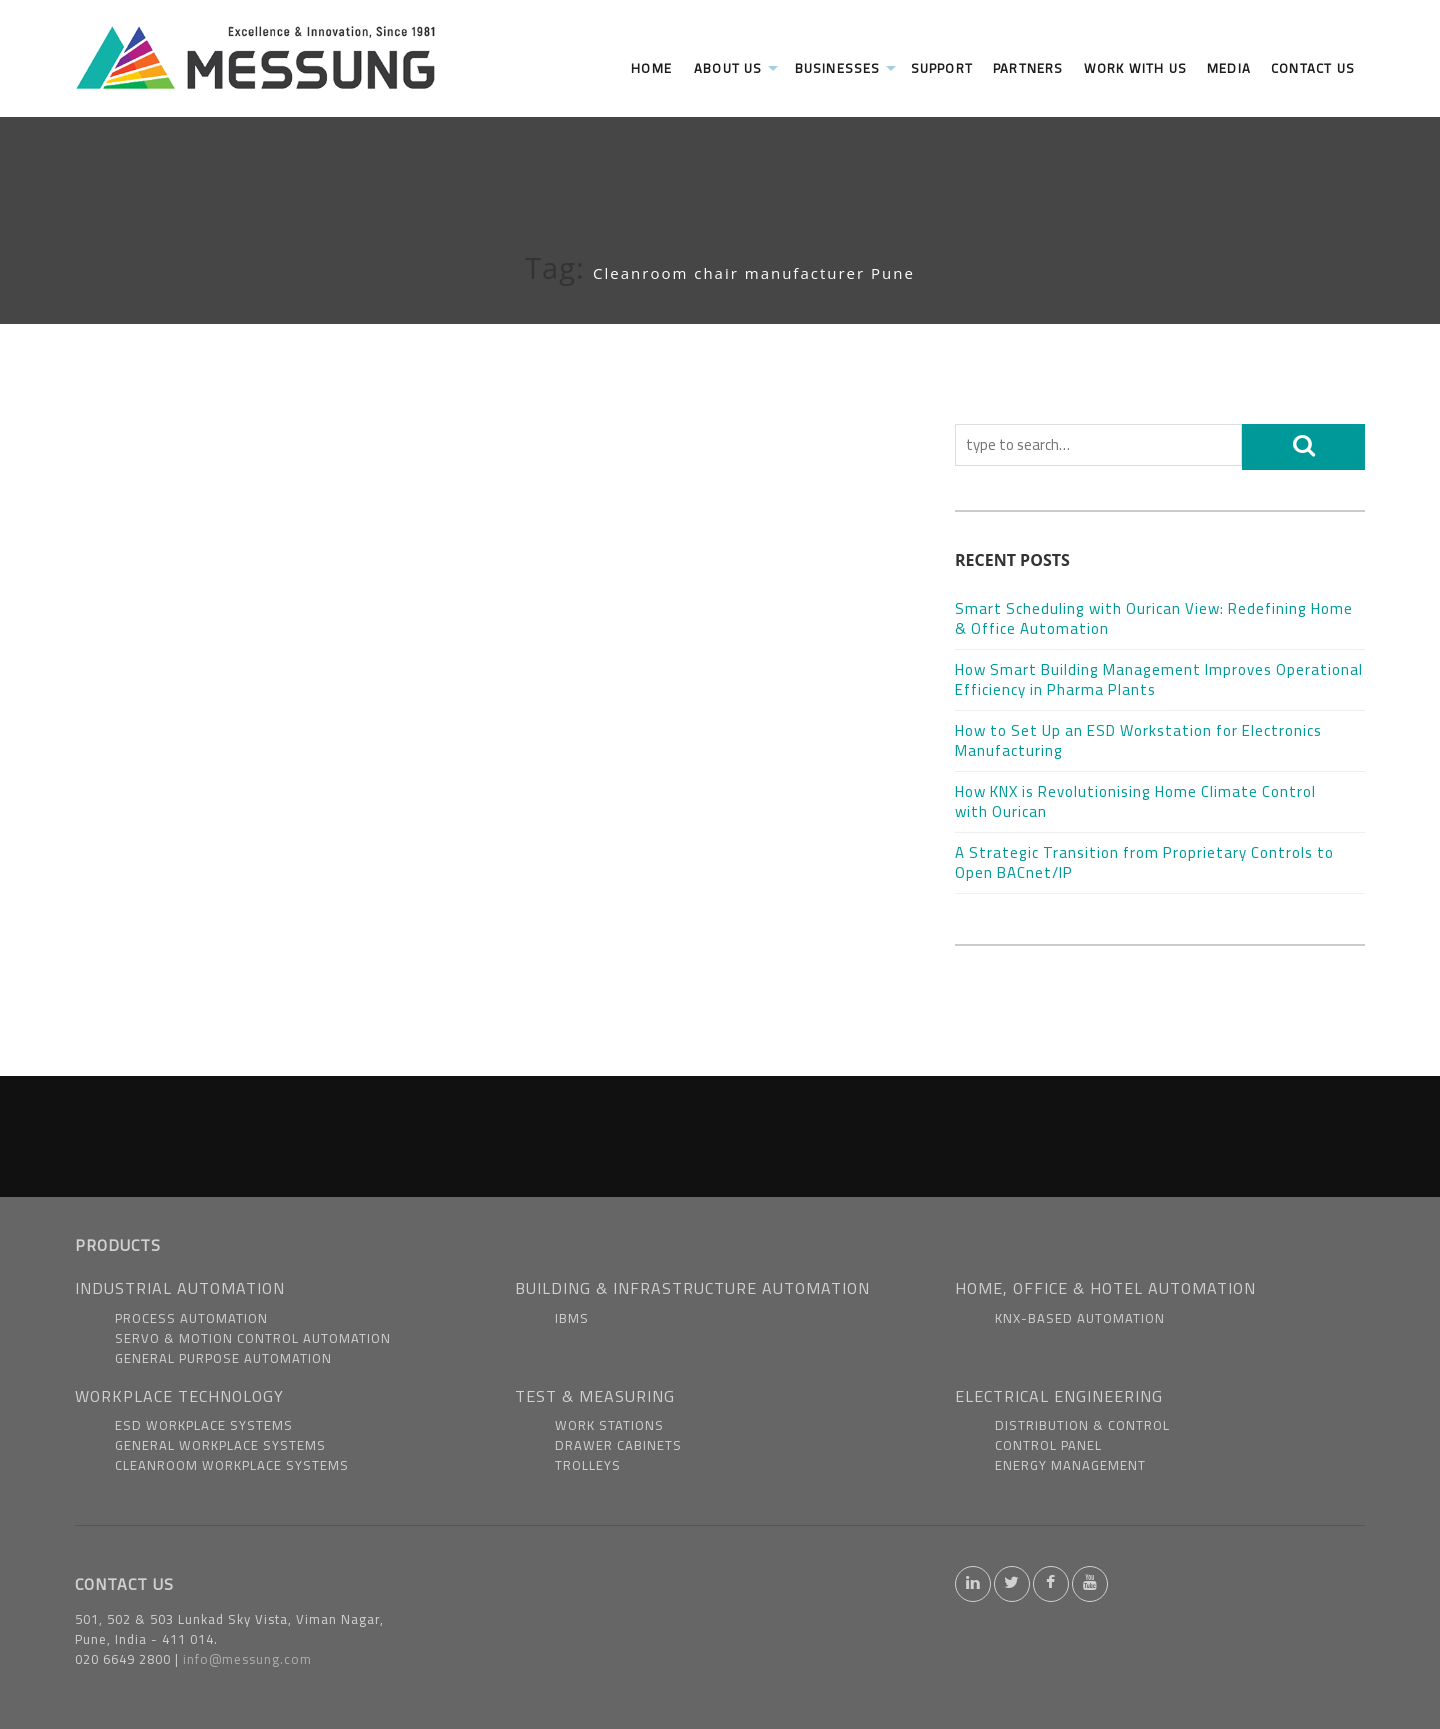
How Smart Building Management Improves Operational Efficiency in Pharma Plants (1159, 679)
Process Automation (191, 1318)
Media (1229, 68)
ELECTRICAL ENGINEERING (1059, 1396)
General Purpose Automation (223, 1358)
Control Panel (1048, 1445)
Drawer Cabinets (618, 1445)
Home (651, 68)
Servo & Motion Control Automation (253, 1338)
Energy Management (1070, 1465)
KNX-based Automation (1080, 1318)
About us (736, 68)
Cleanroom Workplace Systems (232, 1465)
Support (942, 68)
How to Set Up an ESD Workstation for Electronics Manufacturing (1138, 740)
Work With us (1135, 68)
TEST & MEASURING (595, 1396)
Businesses (845, 68)
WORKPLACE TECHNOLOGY (179, 1396)
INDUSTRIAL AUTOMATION (180, 1288)
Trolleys (588, 1465)
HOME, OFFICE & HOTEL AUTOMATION (1105, 1288)
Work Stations (609, 1425)
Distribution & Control (1082, 1425)
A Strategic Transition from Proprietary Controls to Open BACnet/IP (1144, 862)
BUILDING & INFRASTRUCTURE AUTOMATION (692, 1288)
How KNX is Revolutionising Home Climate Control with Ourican (1135, 801)
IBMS (572, 1318)
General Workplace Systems (220, 1445)
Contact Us (1313, 68)
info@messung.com (247, 1659)
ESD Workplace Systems (204, 1425)
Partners (1028, 68)
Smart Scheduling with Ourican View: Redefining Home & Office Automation (1154, 618)
